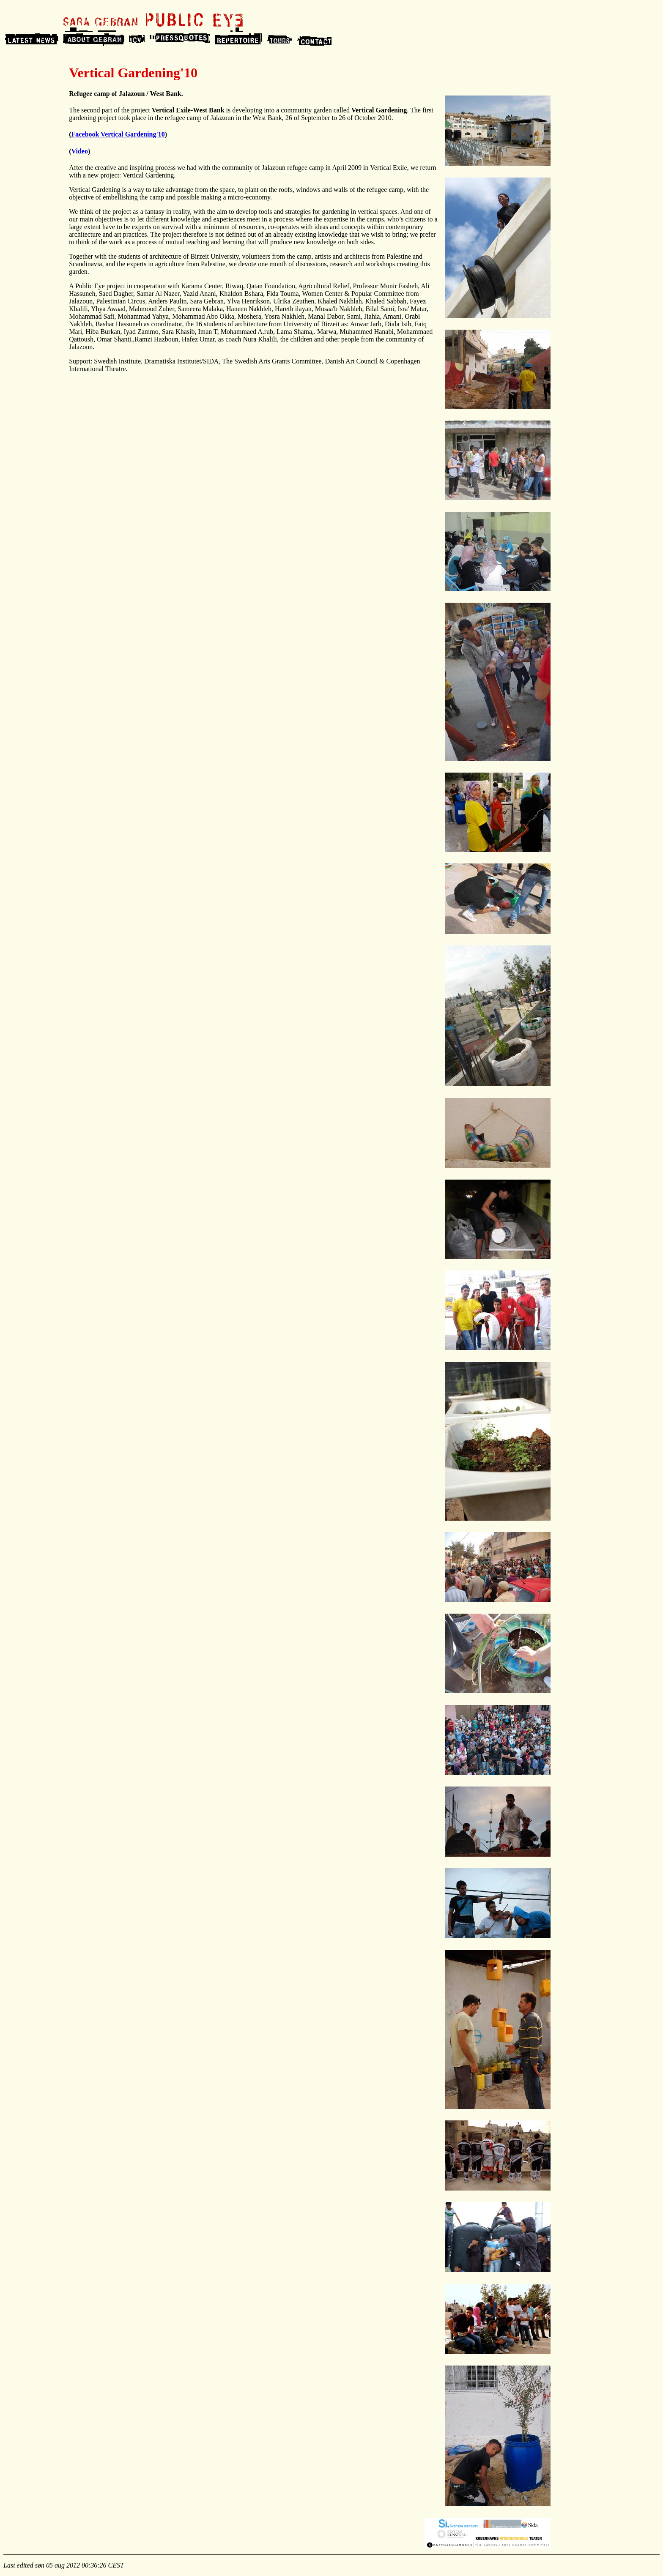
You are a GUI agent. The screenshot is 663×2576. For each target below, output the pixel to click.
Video (79, 151)
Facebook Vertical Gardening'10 (118, 134)
